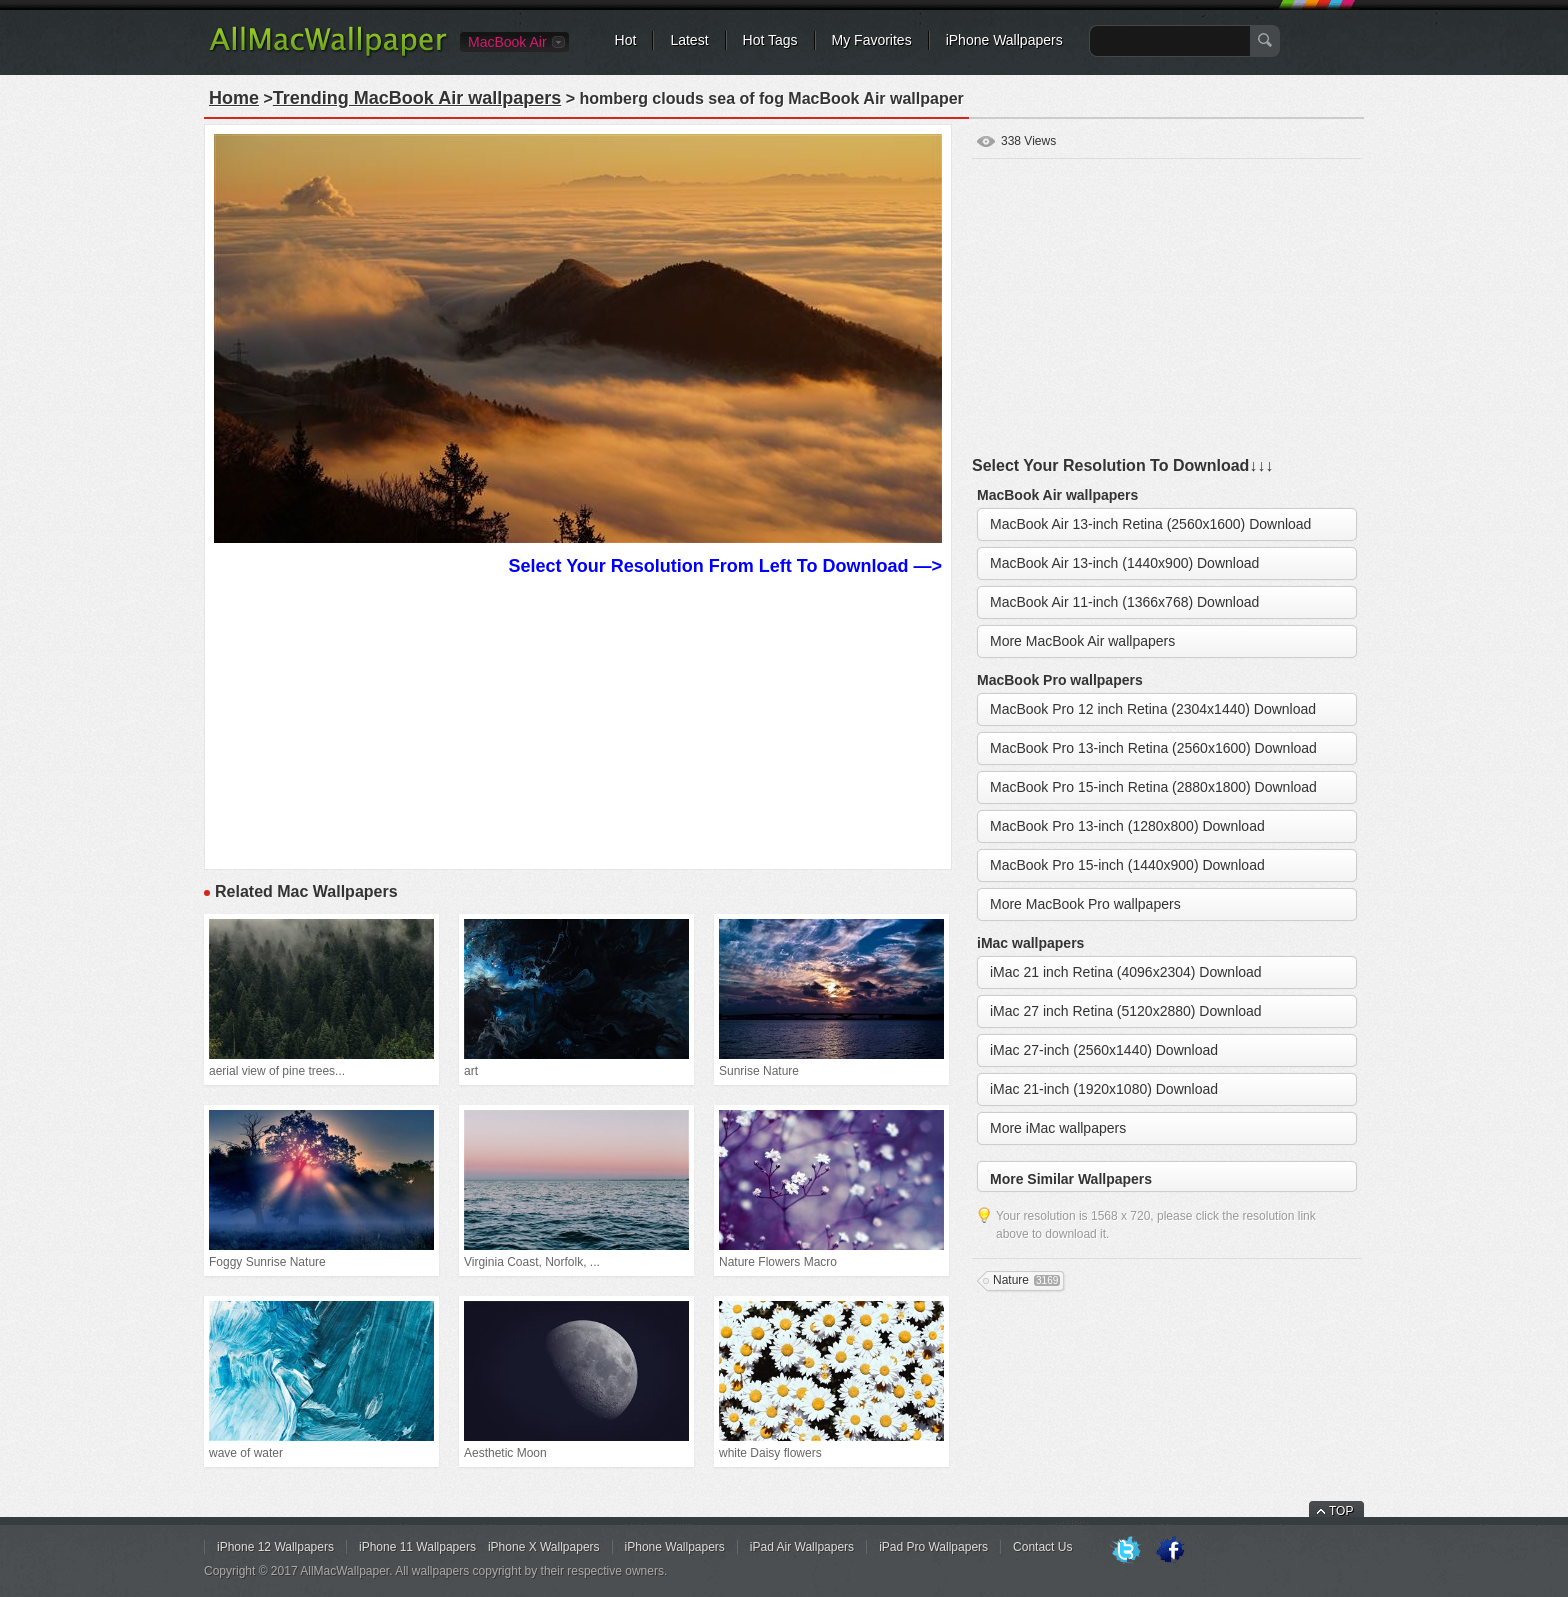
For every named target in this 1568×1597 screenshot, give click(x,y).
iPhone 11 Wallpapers (417, 1547)
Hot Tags (770, 40)
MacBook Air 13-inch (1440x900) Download (1124, 563)
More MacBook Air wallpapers (1082, 641)
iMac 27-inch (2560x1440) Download (1104, 1050)
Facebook (1170, 1551)
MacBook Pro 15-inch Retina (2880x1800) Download (1153, 787)
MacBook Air (507, 42)
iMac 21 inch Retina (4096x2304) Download (1126, 972)
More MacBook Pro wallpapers (1085, 904)
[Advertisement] (578, 720)
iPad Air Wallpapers (802, 1547)
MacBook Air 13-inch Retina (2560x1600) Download (1150, 524)
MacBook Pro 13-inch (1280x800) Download (1127, 826)
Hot (626, 40)
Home (234, 98)
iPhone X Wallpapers (544, 1547)
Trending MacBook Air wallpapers (417, 98)
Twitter (1126, 1551)
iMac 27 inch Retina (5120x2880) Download (1126, 1011)
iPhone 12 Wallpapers (275, 1547)
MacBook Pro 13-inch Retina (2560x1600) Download (1153, 748)
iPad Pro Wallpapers (933, 1547)
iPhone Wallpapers (1004, 40)
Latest (689, 40)
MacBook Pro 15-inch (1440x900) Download (1127, 865)
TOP (1341, 1511)
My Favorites (872, 40)
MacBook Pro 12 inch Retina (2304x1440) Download (1153, 709)
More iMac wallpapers (1058, 1128)
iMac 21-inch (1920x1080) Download (1104, 1089)
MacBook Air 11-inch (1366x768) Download (1124, 602)
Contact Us (1042, 1547)
